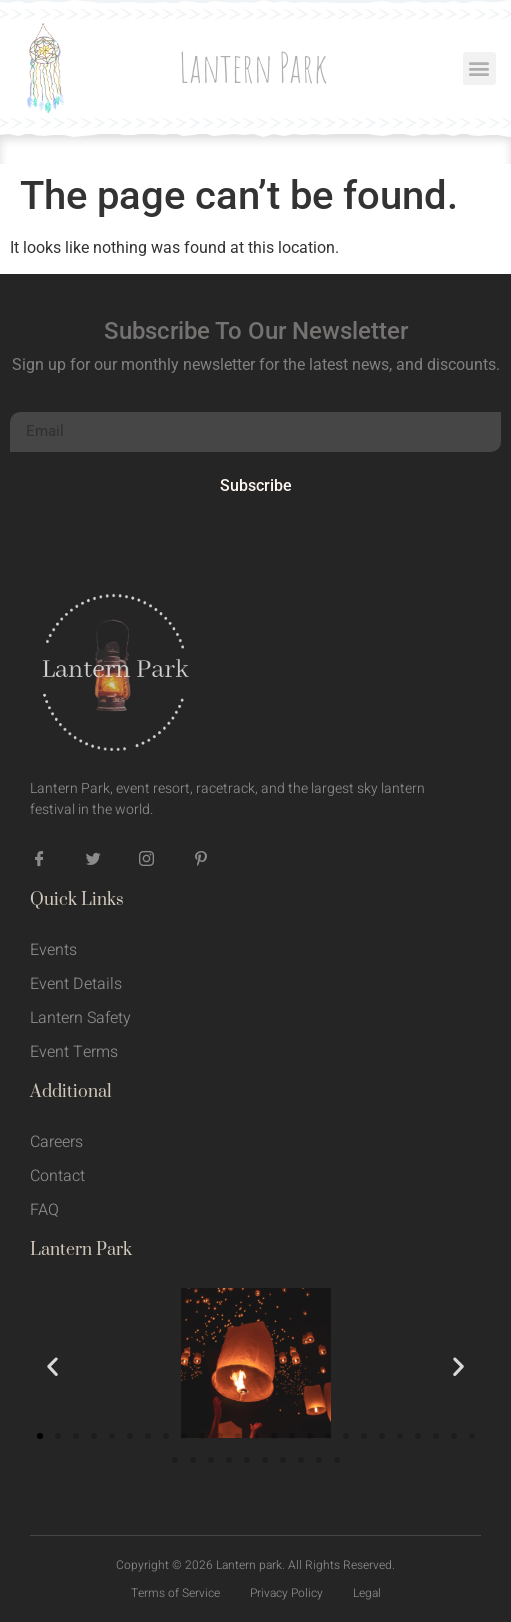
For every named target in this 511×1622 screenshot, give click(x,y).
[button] (479, 68)
